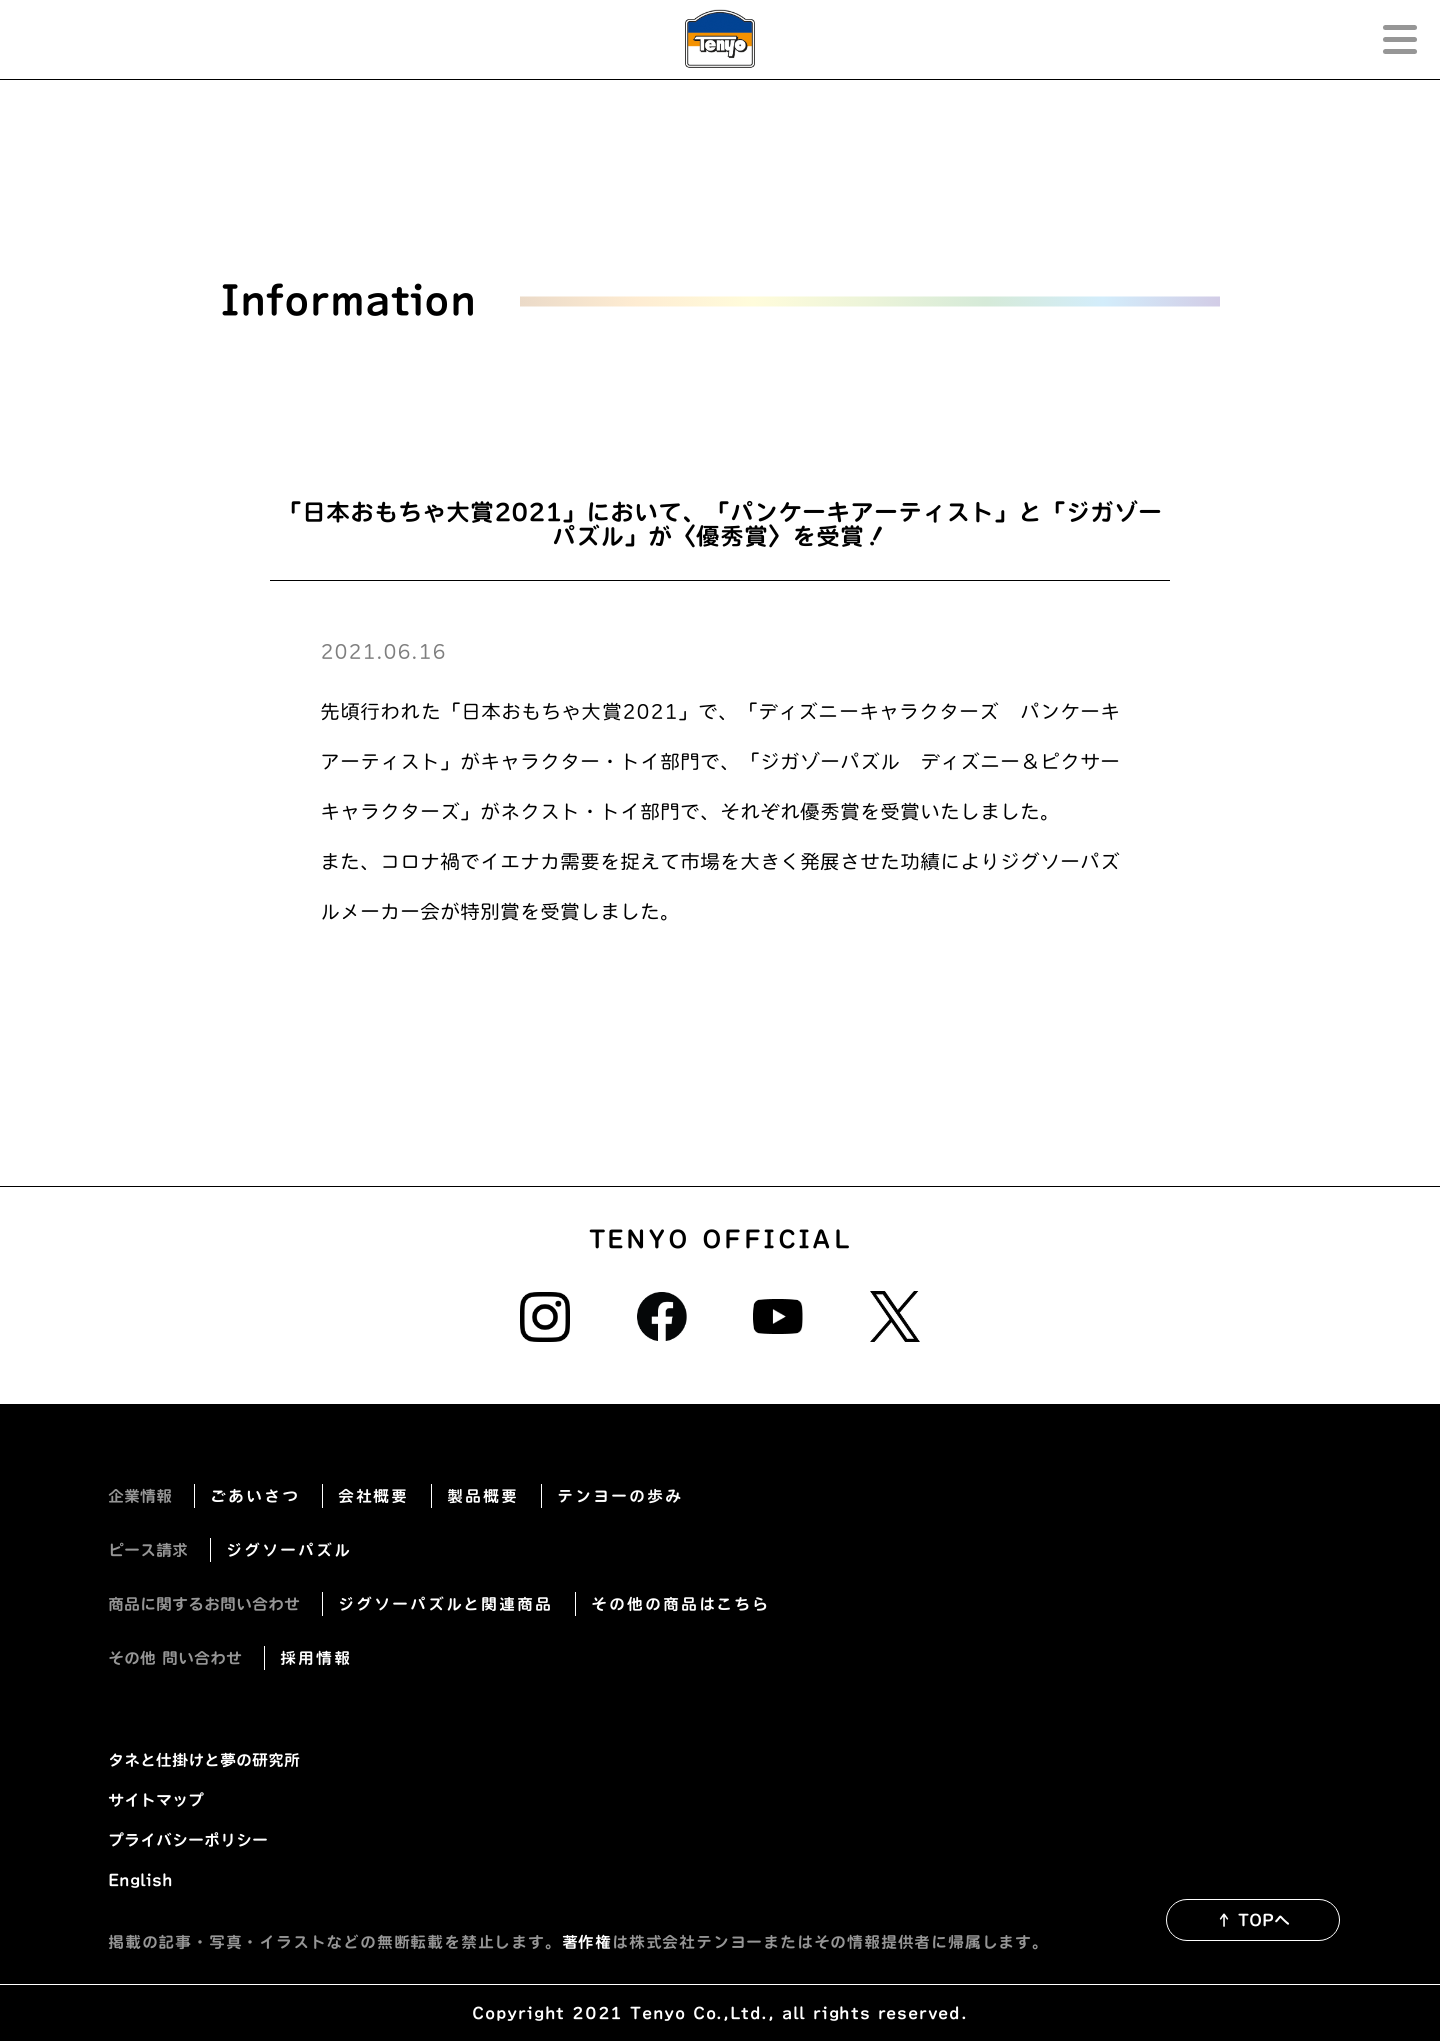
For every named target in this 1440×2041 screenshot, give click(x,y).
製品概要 (483, 1496)
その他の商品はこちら (680, 1604)
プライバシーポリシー (188, 1840)
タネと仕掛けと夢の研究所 (204, 1760)
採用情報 (316, 1658)
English (140, 1880)
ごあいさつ (255, 1496)
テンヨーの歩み (619, 1496)
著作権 (587, 1942)
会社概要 (374, 1496)
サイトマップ (156, 1800)
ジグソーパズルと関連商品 (445, 1604)
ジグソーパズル (288, 1550)
